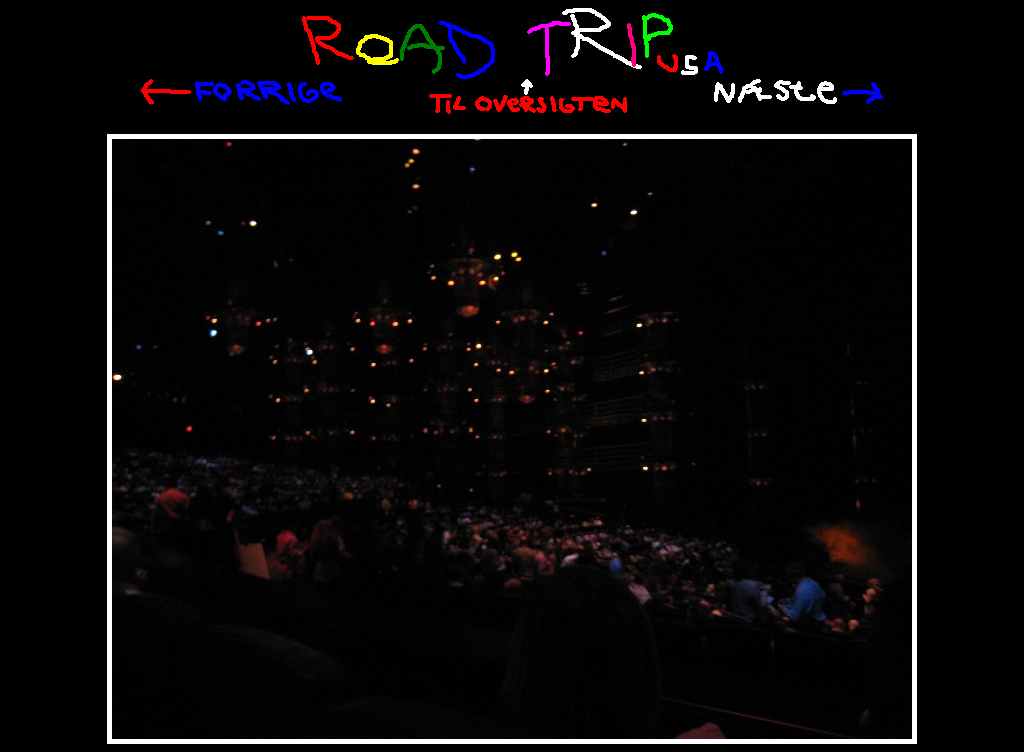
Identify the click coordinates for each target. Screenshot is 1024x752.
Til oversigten (528, 96)
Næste (798, 91)
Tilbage (241, 92)
